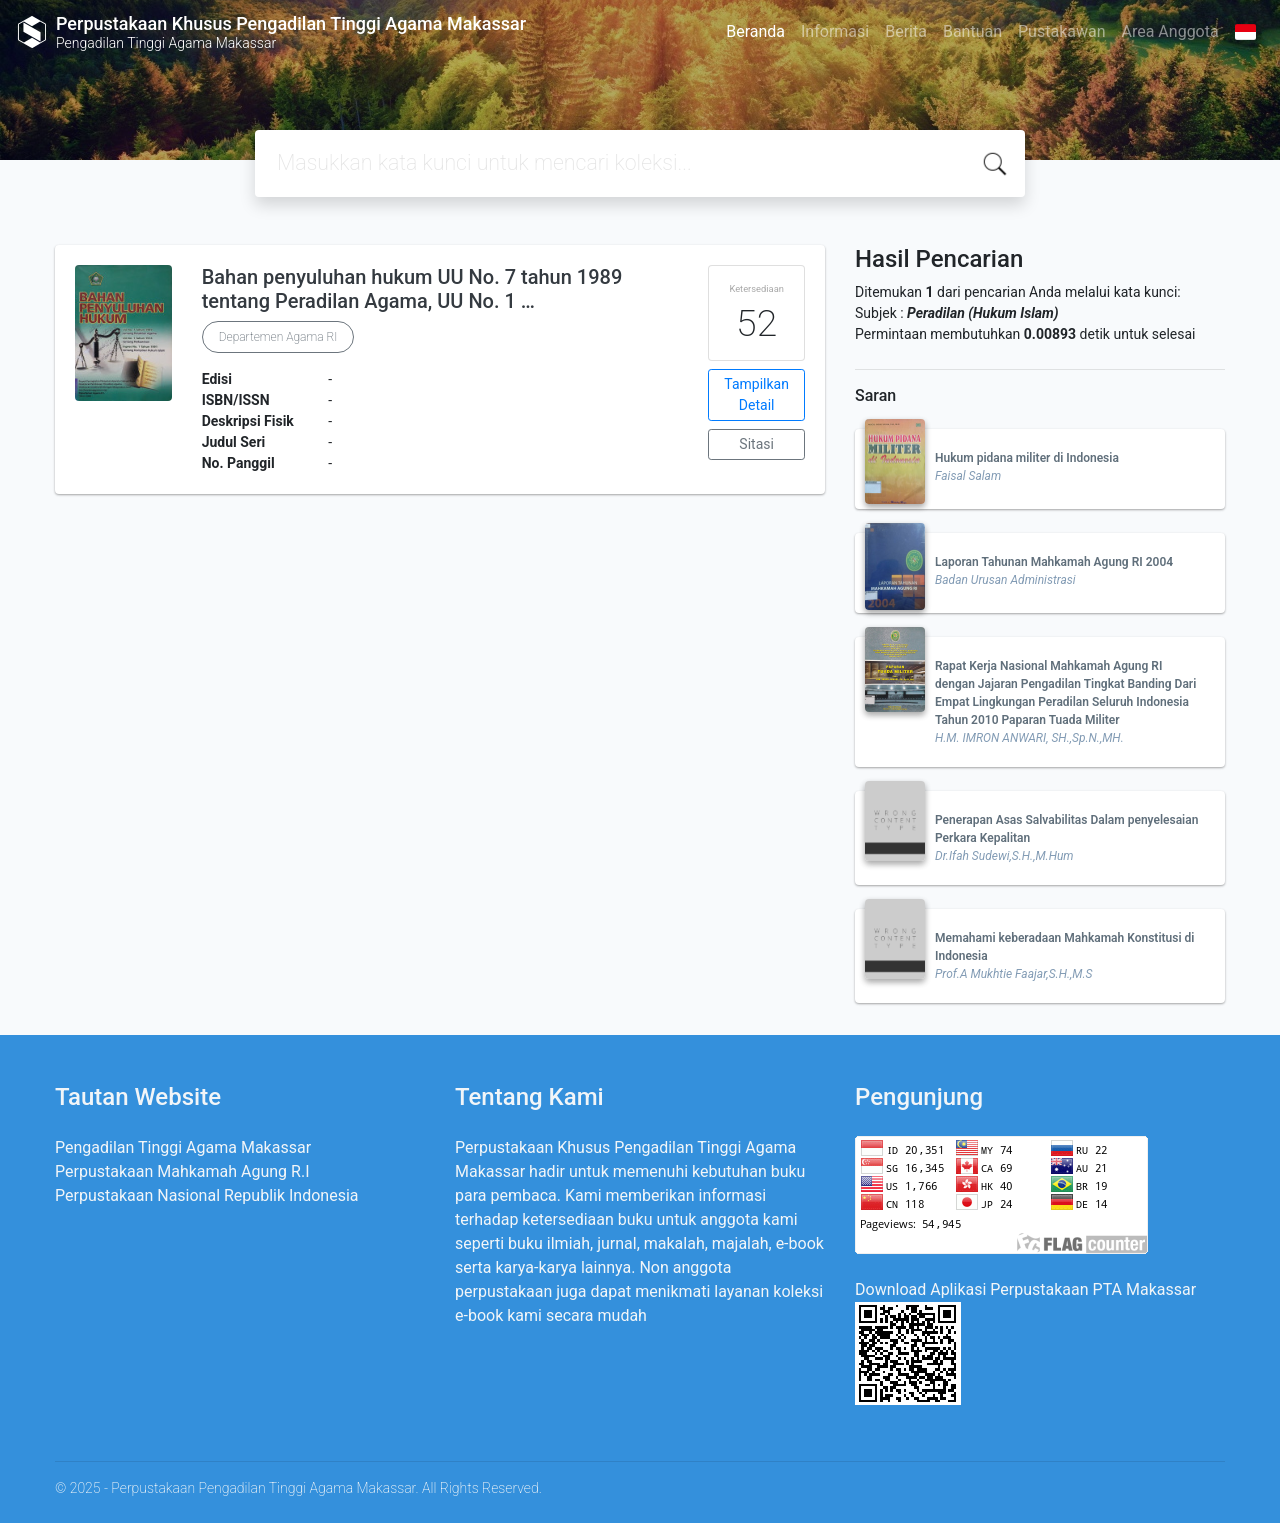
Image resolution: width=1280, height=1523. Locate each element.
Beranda (755, 31)
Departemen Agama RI (278, 337)
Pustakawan (1061, 31)
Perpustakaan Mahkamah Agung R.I (182, 1171)
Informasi (835, 31)
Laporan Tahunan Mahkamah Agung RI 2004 (1054, 562)
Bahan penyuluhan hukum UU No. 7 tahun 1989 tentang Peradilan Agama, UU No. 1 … (412, 289)
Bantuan (972, 31)
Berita (906, 31)
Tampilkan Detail (756, 394)
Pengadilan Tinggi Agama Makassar (183, 1147)
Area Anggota (1170, 31)
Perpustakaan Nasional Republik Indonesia (207, 1195)
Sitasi (756, 444)
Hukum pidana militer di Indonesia (1027, 458)
